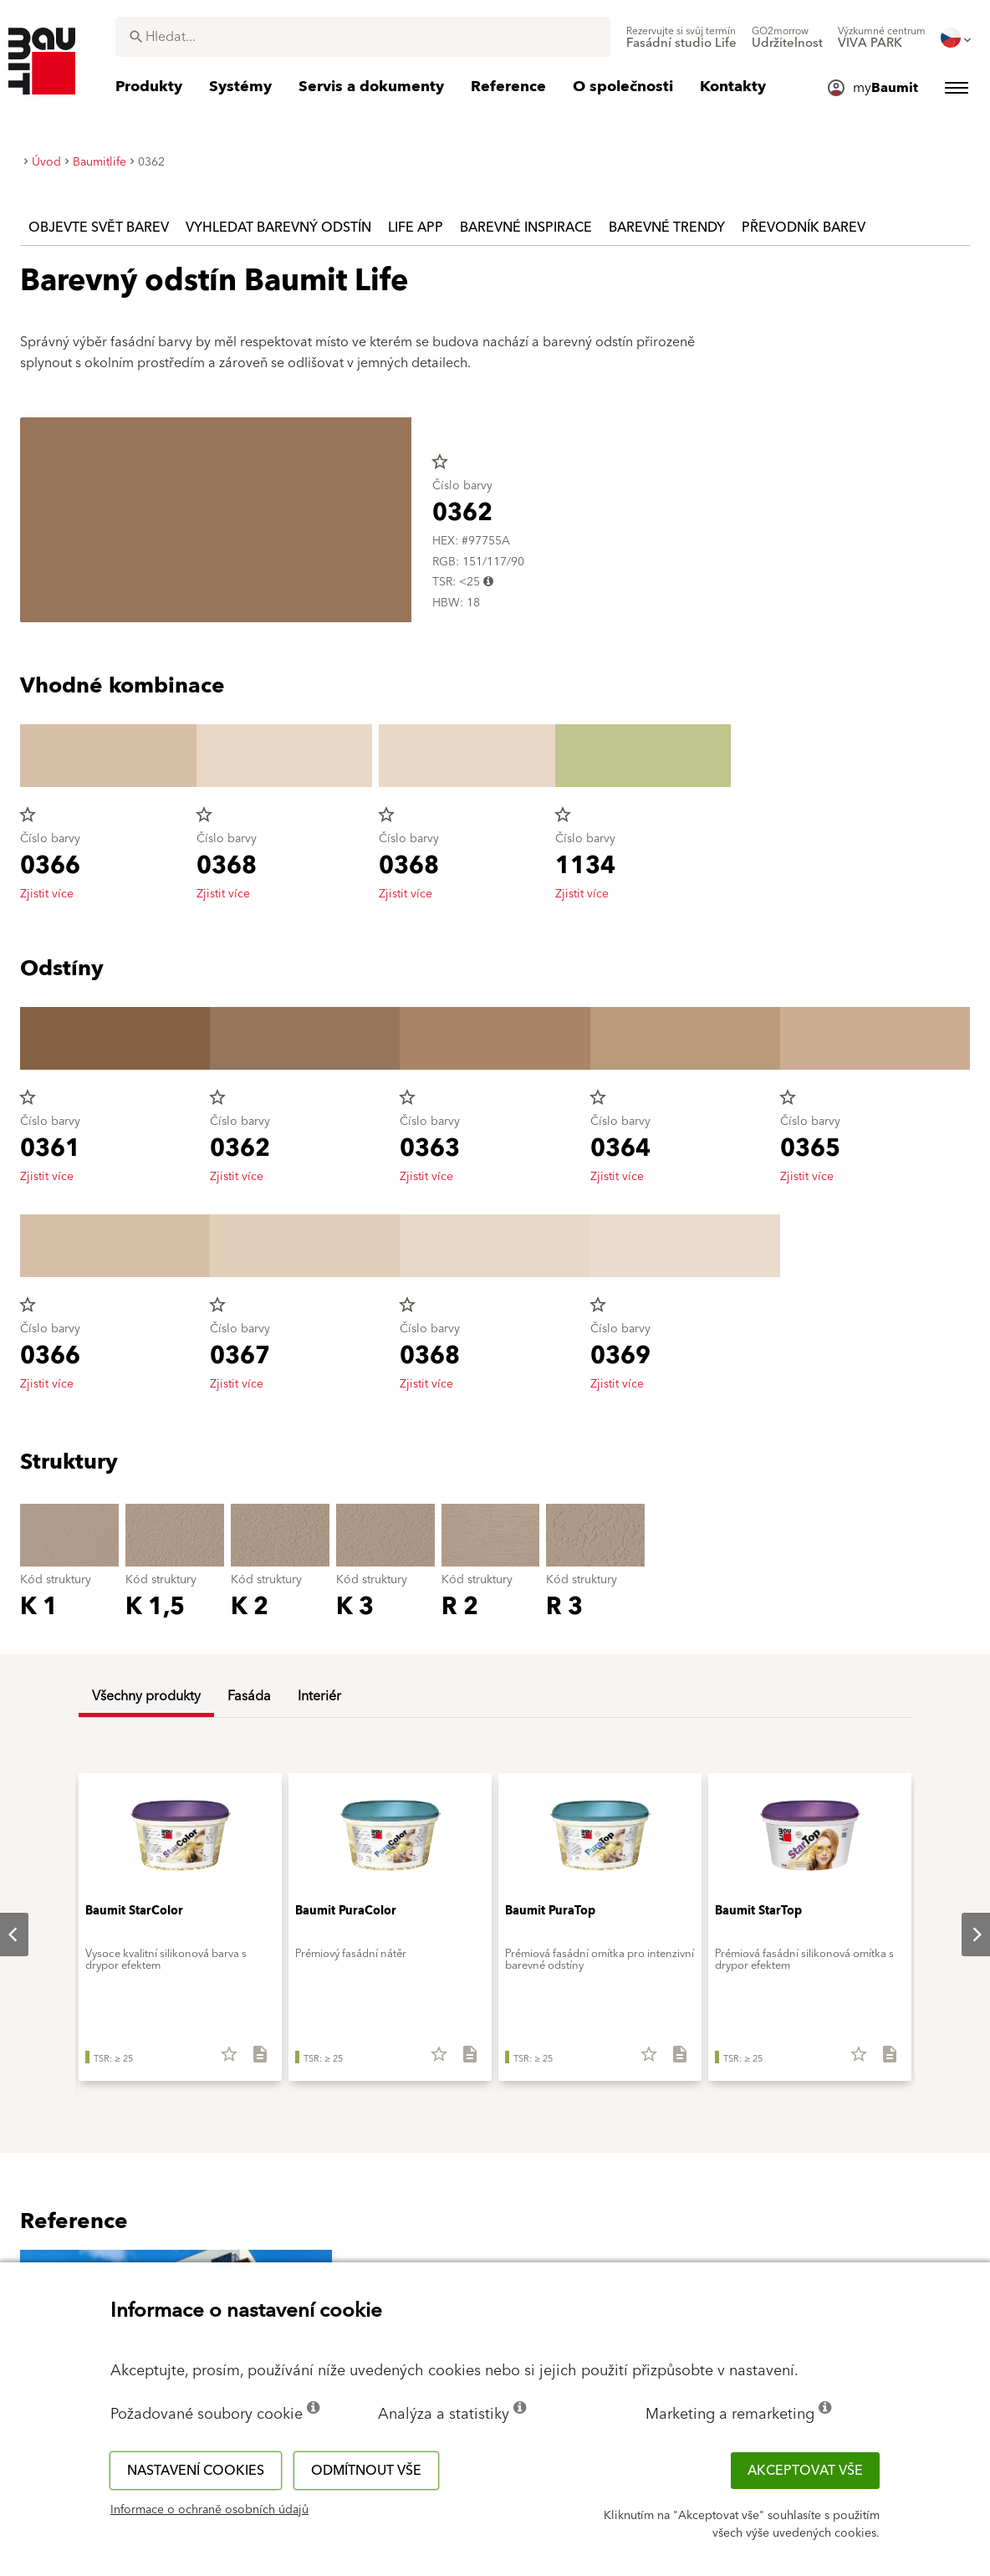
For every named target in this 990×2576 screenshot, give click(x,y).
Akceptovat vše (805, 2470)
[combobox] (362, 37)
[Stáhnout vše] (253, 2060)
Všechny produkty (146, 1696)
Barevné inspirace (526, 227)
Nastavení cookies (195, 2470)
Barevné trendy (667, 227)
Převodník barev (803, 227)
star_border (440, 462)
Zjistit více (47, 894)
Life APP (415, 227)
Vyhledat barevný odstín (278, 227)
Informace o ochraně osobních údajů (209, 2510)
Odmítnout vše (366, 2470)
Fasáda (249, 1696)
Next (963, 1934)
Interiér (319, 1696)
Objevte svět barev (98, 227)
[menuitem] (681, 37)
